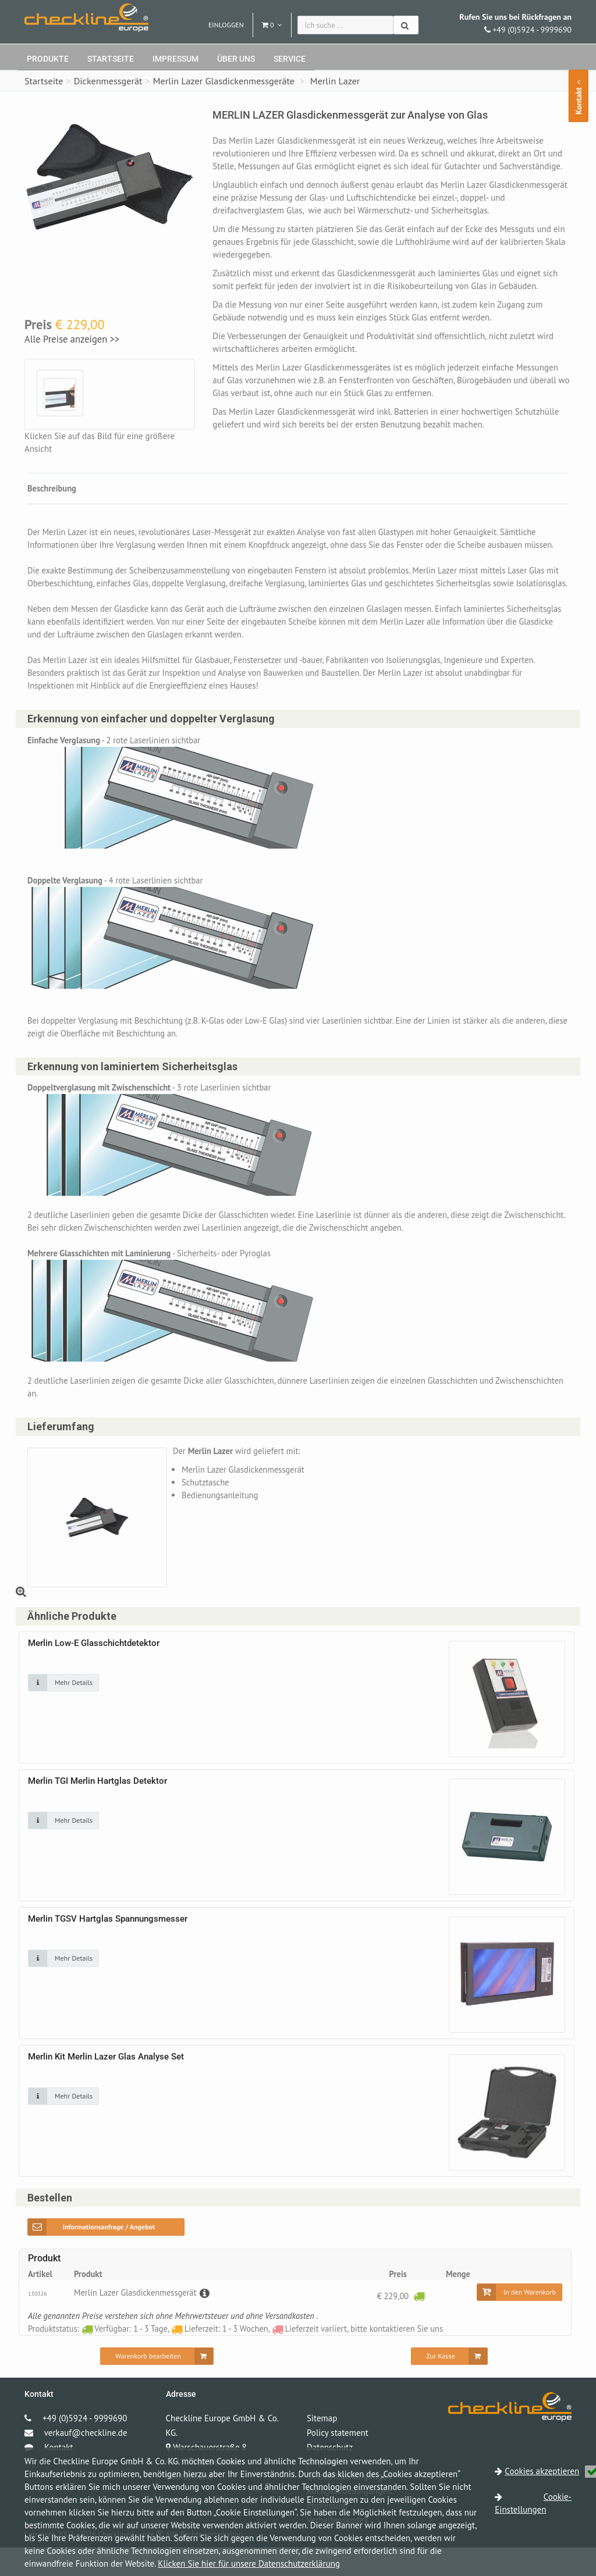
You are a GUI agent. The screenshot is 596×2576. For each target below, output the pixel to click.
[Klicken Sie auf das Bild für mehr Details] (63, 1710)
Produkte (48, 58)
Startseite (110, 58)
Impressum (175, 58)
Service (290, 58)
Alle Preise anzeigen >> (71, 339)
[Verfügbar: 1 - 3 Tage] (418, 2323)
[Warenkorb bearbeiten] (157, 2384)
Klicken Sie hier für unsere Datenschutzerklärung (249, 2563)
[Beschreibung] (207, 2320)
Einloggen (226, 24)
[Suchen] (405, 25)
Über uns (236, 58)
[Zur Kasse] (449, 2384)
